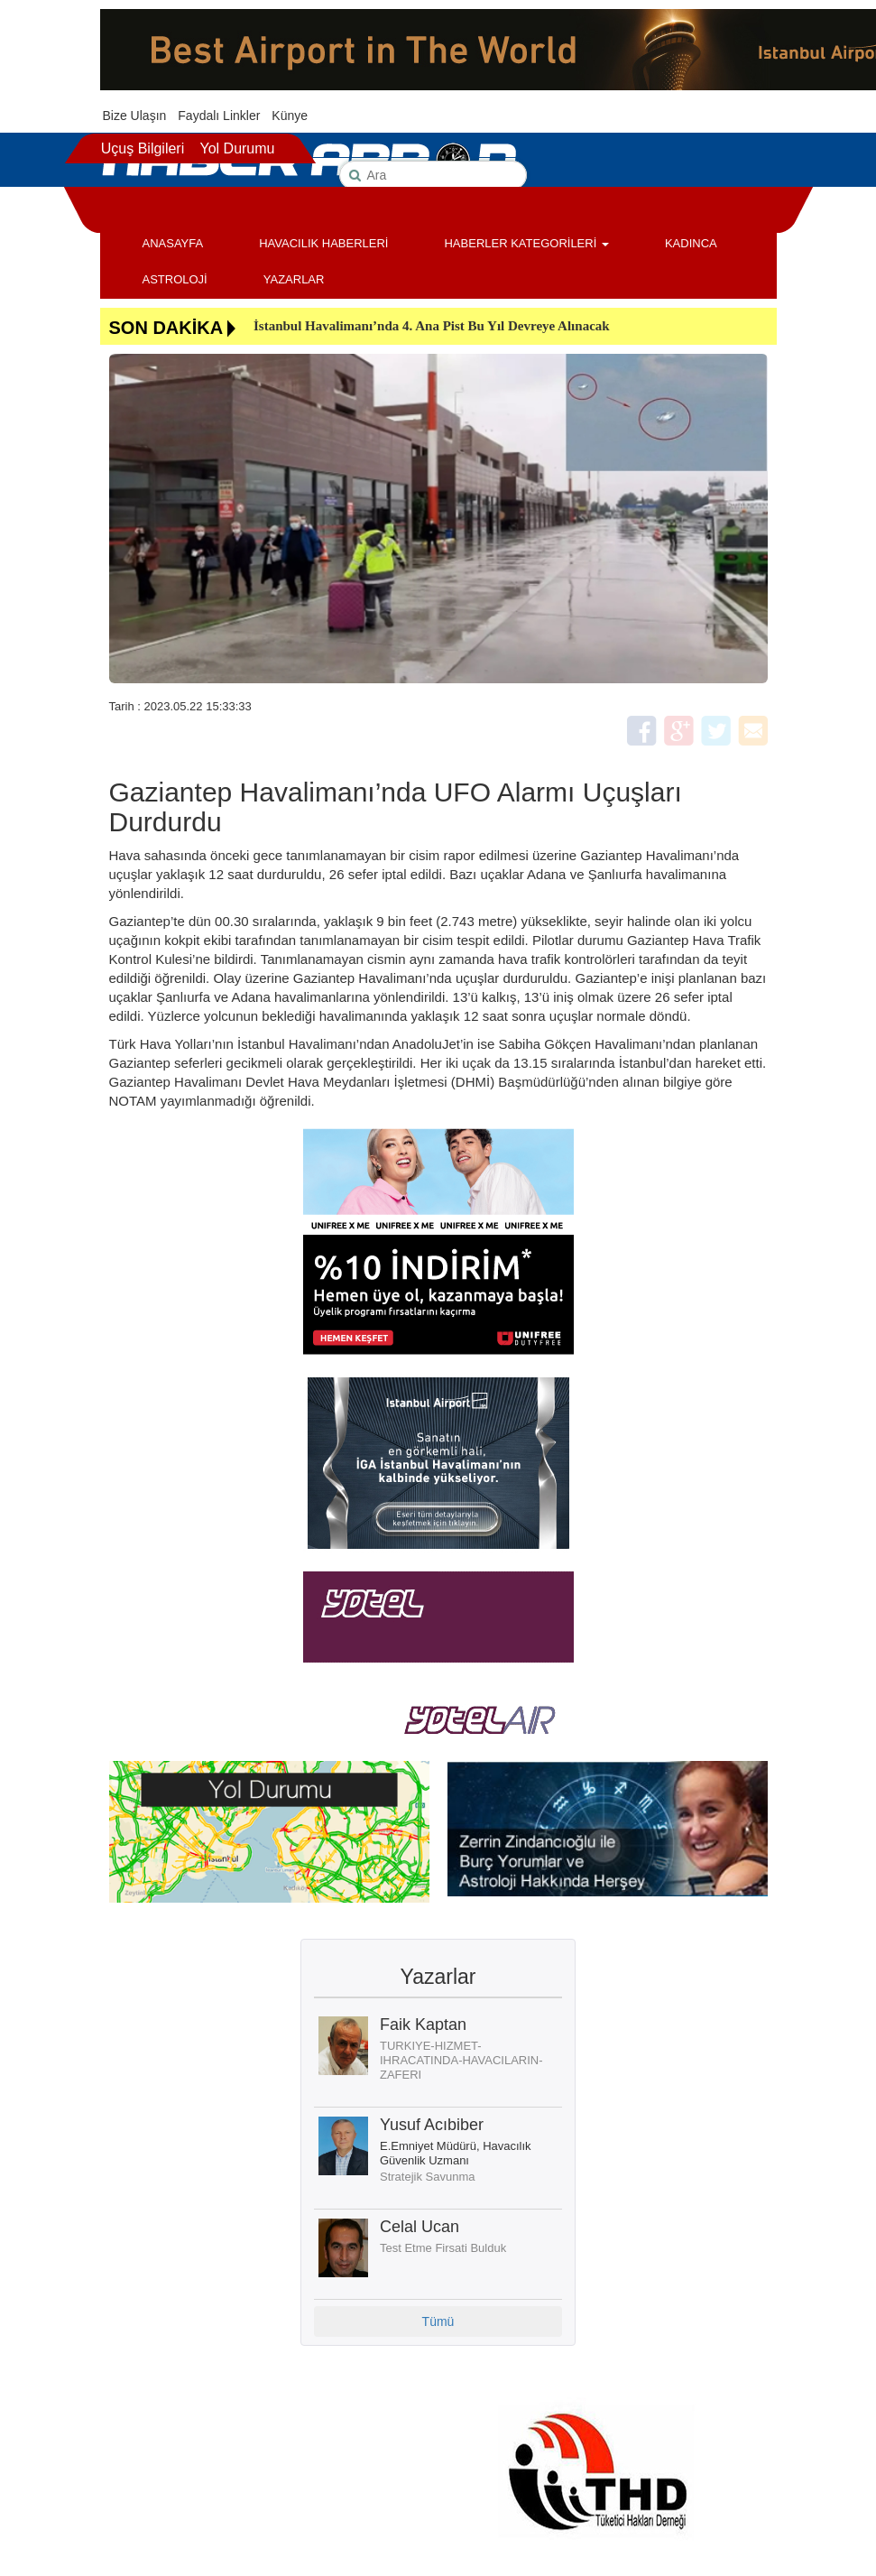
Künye (290, 115)
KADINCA (691, 243)
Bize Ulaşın (135, 115)
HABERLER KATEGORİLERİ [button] (526, 243)
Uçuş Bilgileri (142, 148)
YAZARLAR (294, 279)
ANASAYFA (173, 243)
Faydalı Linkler (219, 115)
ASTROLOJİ (175, 279)
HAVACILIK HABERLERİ (323, 243)
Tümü (438, 2321)
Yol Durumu (236, 148)
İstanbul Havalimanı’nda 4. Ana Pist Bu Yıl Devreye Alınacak (432, 326)
